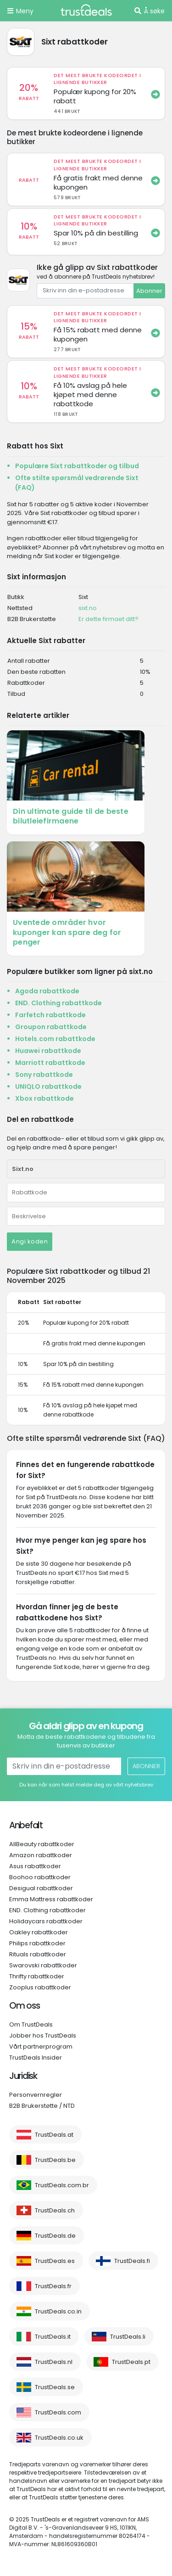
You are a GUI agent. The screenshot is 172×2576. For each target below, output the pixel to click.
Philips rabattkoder (37, 1943)
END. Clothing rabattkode (58, 1003)
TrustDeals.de (55, 2235)
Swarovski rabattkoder (43, 1965)
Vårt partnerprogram (40, 2046)
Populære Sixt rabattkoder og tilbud (77, 465)
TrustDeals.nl (53, 2362)
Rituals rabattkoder (37, 1954)
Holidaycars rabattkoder (46, 1921)
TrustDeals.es (55, 2261)
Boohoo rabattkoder (40, 1877)
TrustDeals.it (53, 2336)
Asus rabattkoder (35, 1866)
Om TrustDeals (31, 2024)
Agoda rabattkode (47, 991)
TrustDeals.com (58, 2412)
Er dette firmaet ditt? (108, 619)
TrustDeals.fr (53, 2286)
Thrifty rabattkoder (36, 1976)
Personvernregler (35, 2094)
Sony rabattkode (44, 1074)
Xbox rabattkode (44, 1098)
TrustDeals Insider (35, 2057)
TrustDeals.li (127, 2336)
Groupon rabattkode (51, 1026)
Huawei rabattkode (48, 1050)
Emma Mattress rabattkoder (51, 1899)
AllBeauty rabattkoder (41, 1844)
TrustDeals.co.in (58, 2311)
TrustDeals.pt (131, 2362)
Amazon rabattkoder (40, 1855)
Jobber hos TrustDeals (42, 2035)
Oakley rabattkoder (38, 1932)
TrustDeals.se (55, 2387)
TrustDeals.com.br (62, 2185)
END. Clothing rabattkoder (47, 1910)
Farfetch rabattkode (50, 1014)
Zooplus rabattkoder (40, 1987)
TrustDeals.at (54, 2134)
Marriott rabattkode (50, 1062)
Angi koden (29, 1241)
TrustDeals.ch (55, 2210)
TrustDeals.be (55, 2160)
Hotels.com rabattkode (55, 1038)
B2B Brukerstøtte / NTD (42, 2105)
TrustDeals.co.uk (59, 2437)
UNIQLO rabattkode (48, 1086)
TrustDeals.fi (132, 2261)
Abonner (149, 290)
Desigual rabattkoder (41, 1888)
